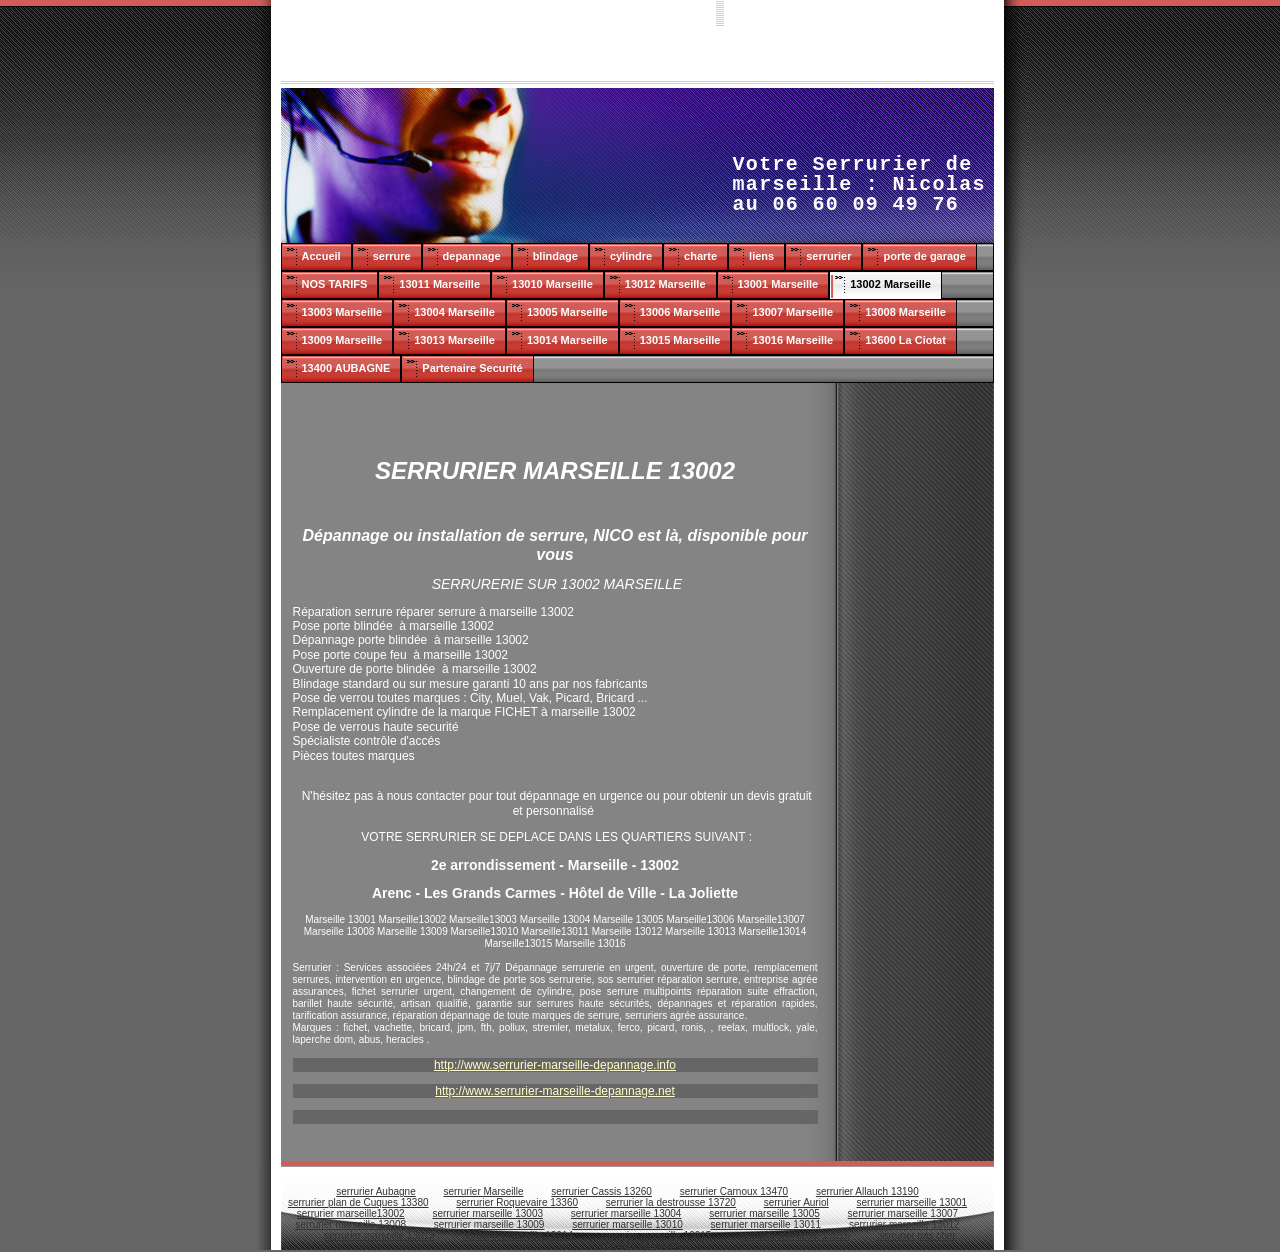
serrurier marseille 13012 (904, 1224)
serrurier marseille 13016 (794, 1235)
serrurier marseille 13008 (350, 1224)
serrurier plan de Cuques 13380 (358, 1202)
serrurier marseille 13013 (379, 1235)
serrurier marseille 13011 (766, 1224)
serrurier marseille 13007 (903, 1213)
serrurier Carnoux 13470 (734, 1191)
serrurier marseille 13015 (656, 1235)
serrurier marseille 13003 (487, 1213)
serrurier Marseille (484, 1191)
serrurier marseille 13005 (764, 1213)
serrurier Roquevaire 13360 (517, 1202)
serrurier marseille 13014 (517, 1235)
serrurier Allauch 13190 (867, 1191)
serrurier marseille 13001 (912, 1202)
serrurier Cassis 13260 (601, 1191)
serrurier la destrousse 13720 (671, 1202)
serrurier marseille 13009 (489, 1224)
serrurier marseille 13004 (626, 1213)
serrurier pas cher (917, 1235)
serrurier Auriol (796, 1202)
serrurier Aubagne (376, 1191)
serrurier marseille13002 (351, 1213)
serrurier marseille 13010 (627, 1224)
